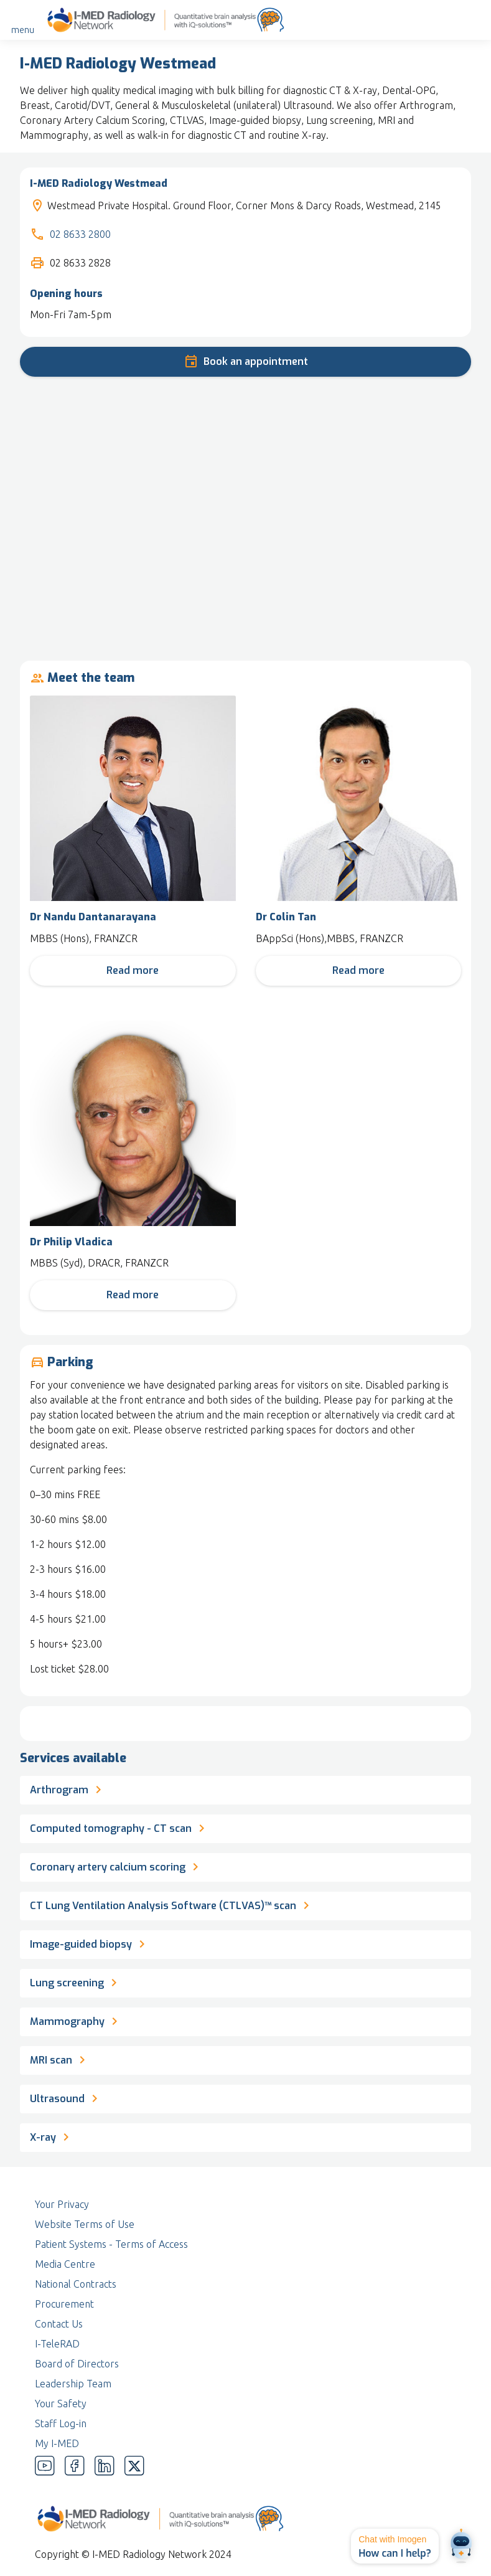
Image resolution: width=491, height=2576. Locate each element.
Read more (132, 970)
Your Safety (61, 2403)
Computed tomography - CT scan (119, 1827)
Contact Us (59, 2323)
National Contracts (75, 2284)
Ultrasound (66, 2097)
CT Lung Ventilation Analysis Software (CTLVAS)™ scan (172, 1904)
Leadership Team (73, 2383)
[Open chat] (461, 2546)
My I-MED (57, 2443)
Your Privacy (62, 2204)
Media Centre (65, 2264)
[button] (395, 2546)
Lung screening (75, 1981)
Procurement (64, 2303)
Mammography (76, 2020)
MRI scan (60, 2059)
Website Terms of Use (84, 2224)
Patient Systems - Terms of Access (111, 2244)
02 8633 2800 (80, 234)
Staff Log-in (61, 2423)
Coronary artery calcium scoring (116, 1865)
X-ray (51, 2136)
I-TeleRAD (57, 2343)
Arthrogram (68, 1788)
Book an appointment (246, 360)
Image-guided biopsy (89, 1943)
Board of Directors (77, 2363)
